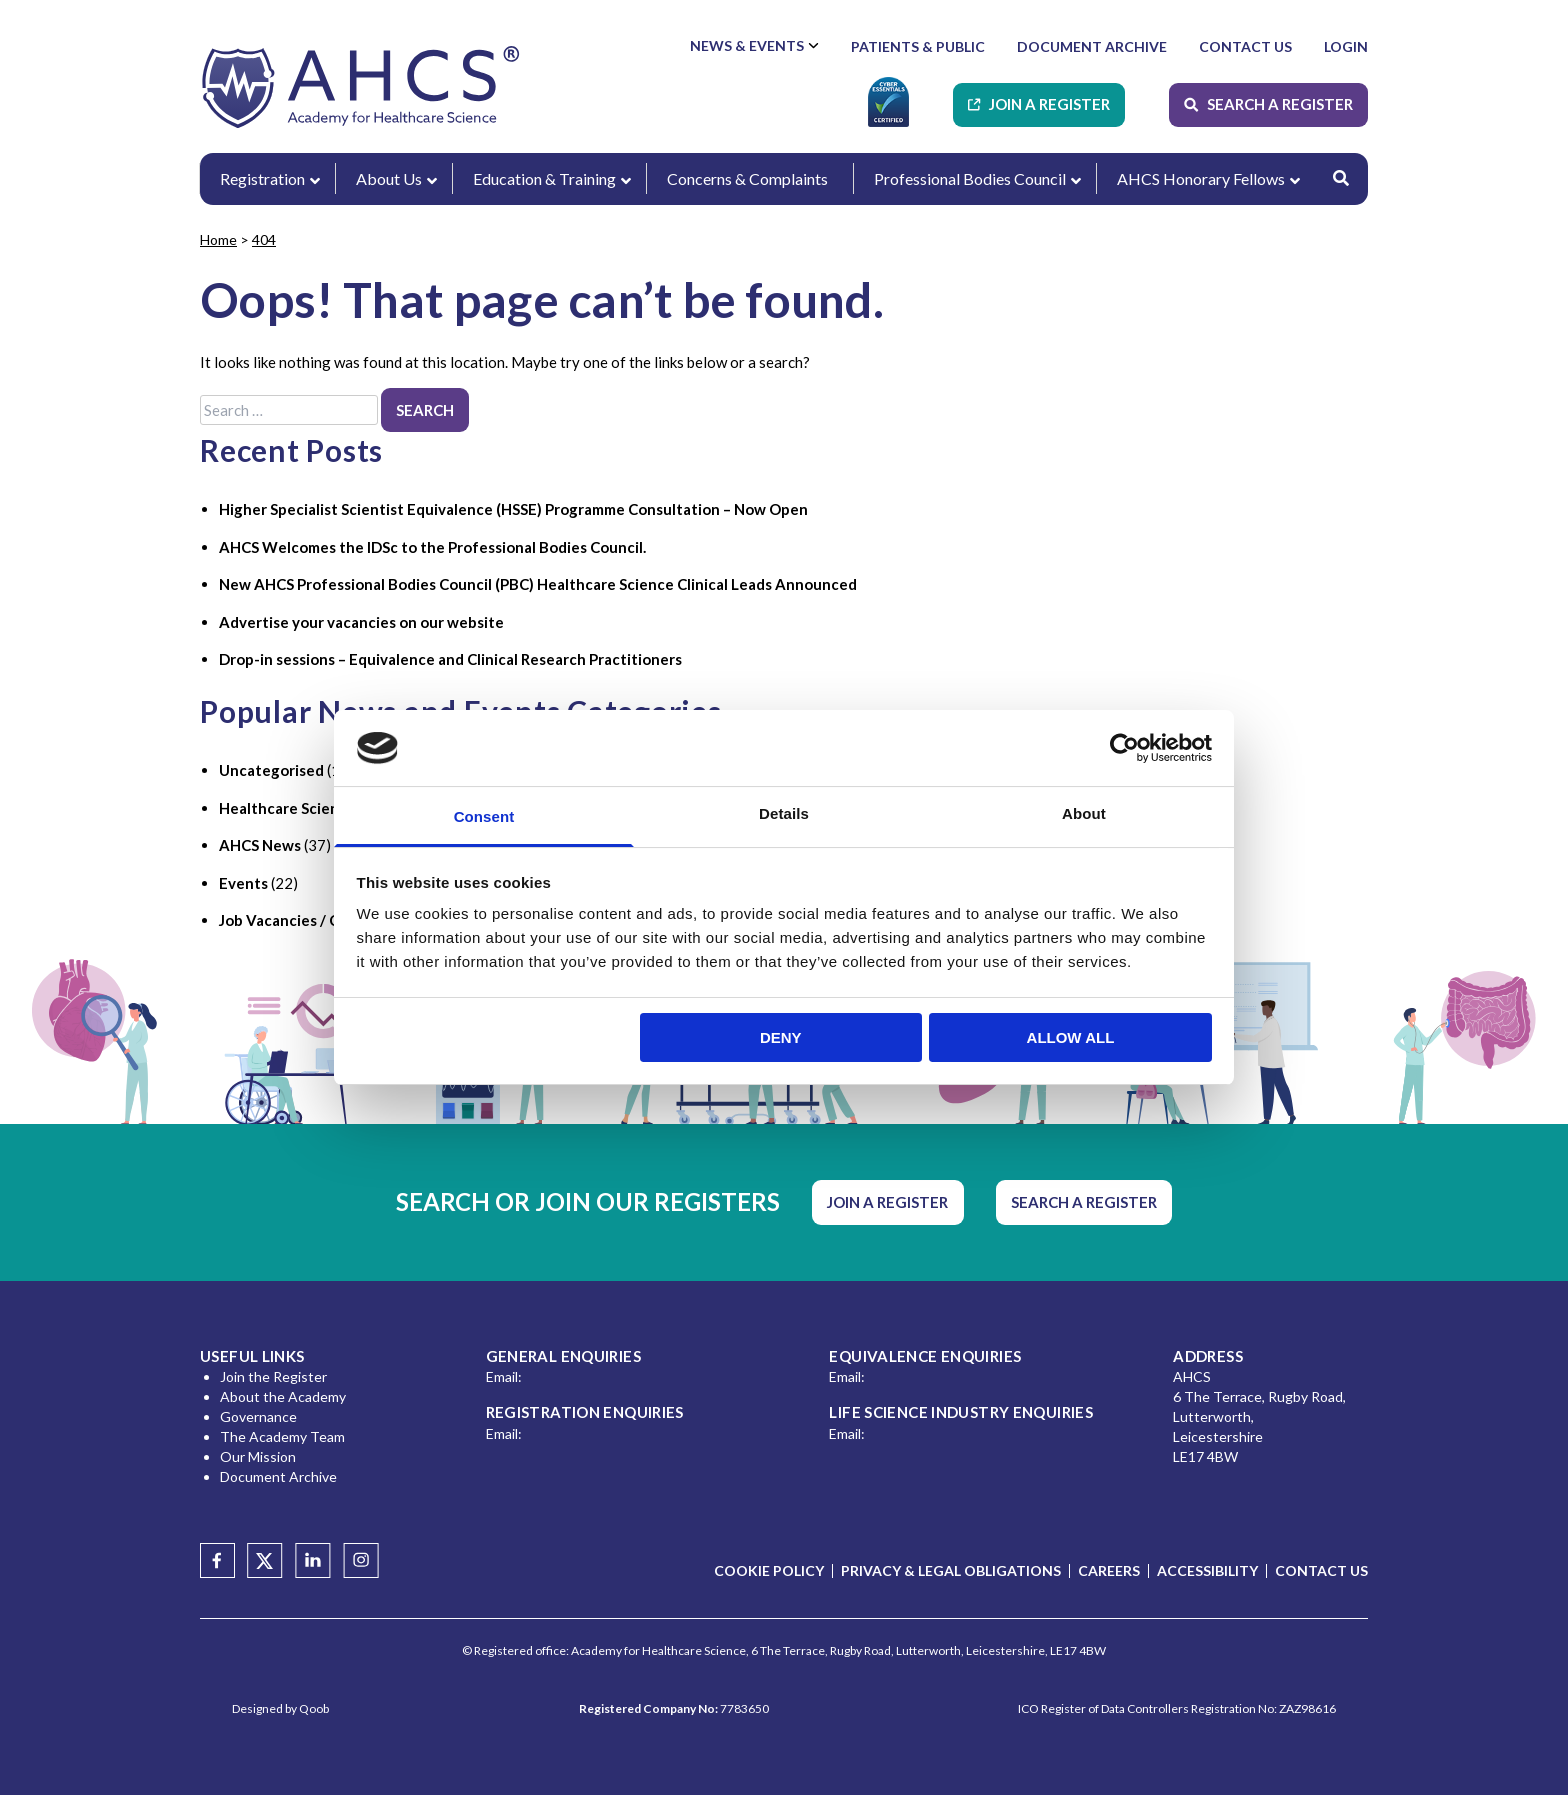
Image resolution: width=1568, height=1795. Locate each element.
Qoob (314, 1708)
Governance (258, 1416)
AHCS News (260, 845)
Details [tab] (784, 813)
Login (1346, 46)
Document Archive (1092, 46)
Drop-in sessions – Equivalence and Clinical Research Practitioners (450, 659)
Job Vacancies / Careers (301, 920)
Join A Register (1049, 104)
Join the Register (273, 1376)
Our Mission (258, 1456)
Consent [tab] (484, 816)
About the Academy (283, 1396)
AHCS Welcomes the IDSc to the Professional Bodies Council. (432, 547)
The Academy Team (282, 1436)
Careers (1109, 1570)
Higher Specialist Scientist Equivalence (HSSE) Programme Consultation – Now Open (513, 509)
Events (243, 883)
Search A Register (1280, 104)
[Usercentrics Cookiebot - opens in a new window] (1124, 748)
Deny (781, 1037)
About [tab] (1084, 813)
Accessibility (1207, 1570)
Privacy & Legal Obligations (951, 1570)
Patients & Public (918, 46)
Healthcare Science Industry (318, 808)
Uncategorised (271, 770)
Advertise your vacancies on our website (361, 622)
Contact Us (1245, 46)
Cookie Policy (769, 1570)
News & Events (747, 45)
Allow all (1071, 1037)
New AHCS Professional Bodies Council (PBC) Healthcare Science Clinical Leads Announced (538, 584)
